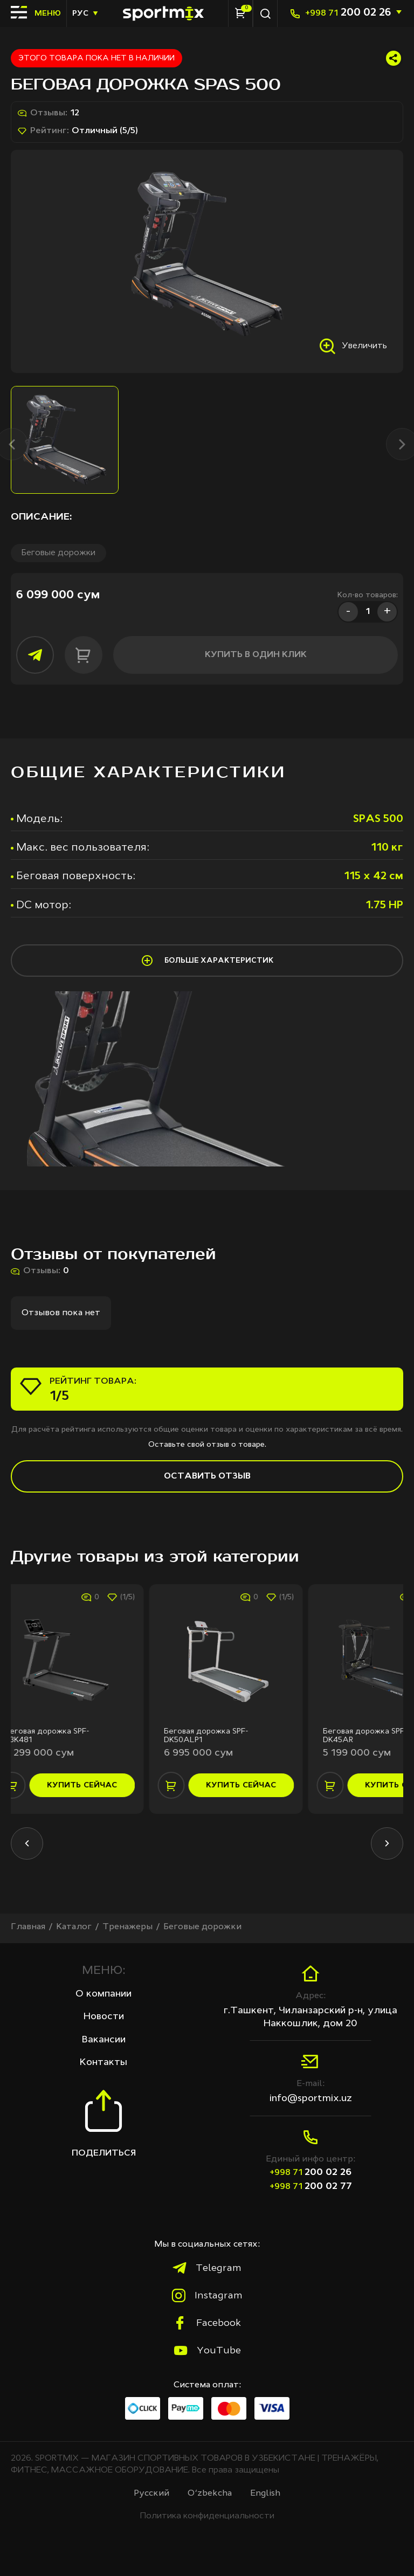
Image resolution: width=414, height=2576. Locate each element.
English (265, 2493)
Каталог (74, 1927)
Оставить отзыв (207, 1476)
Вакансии (104, 2040)
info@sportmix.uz (311, 2098)
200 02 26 (348, 13)
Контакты (103, 2062)
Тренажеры (127, 1927)
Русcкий (151, 2493)
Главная (28, 1927)
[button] (27, 1843)
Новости (104, 2016)
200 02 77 (311, 2186)
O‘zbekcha (210, 2493)
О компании (103, 1994)
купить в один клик (256, 655)
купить (103, 1785)
